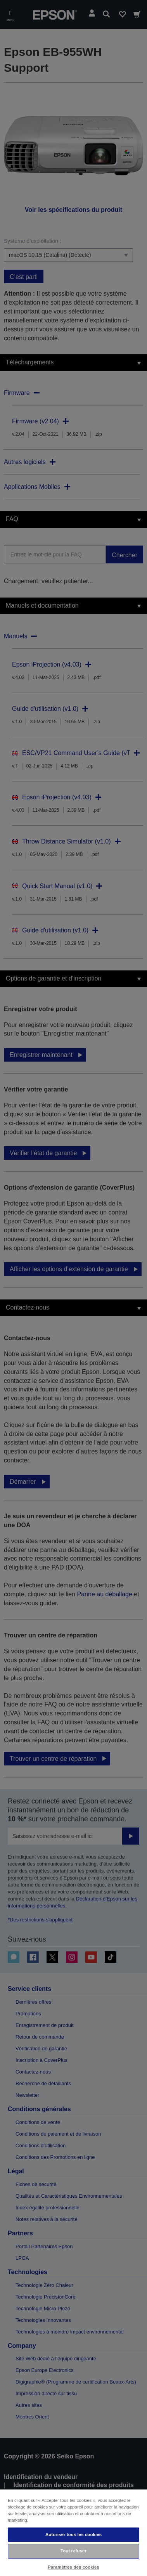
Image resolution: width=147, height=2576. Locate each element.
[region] (73, 2532)
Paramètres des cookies (73, 2567)
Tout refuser (73, 2550)
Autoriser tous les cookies (73, 2534)
